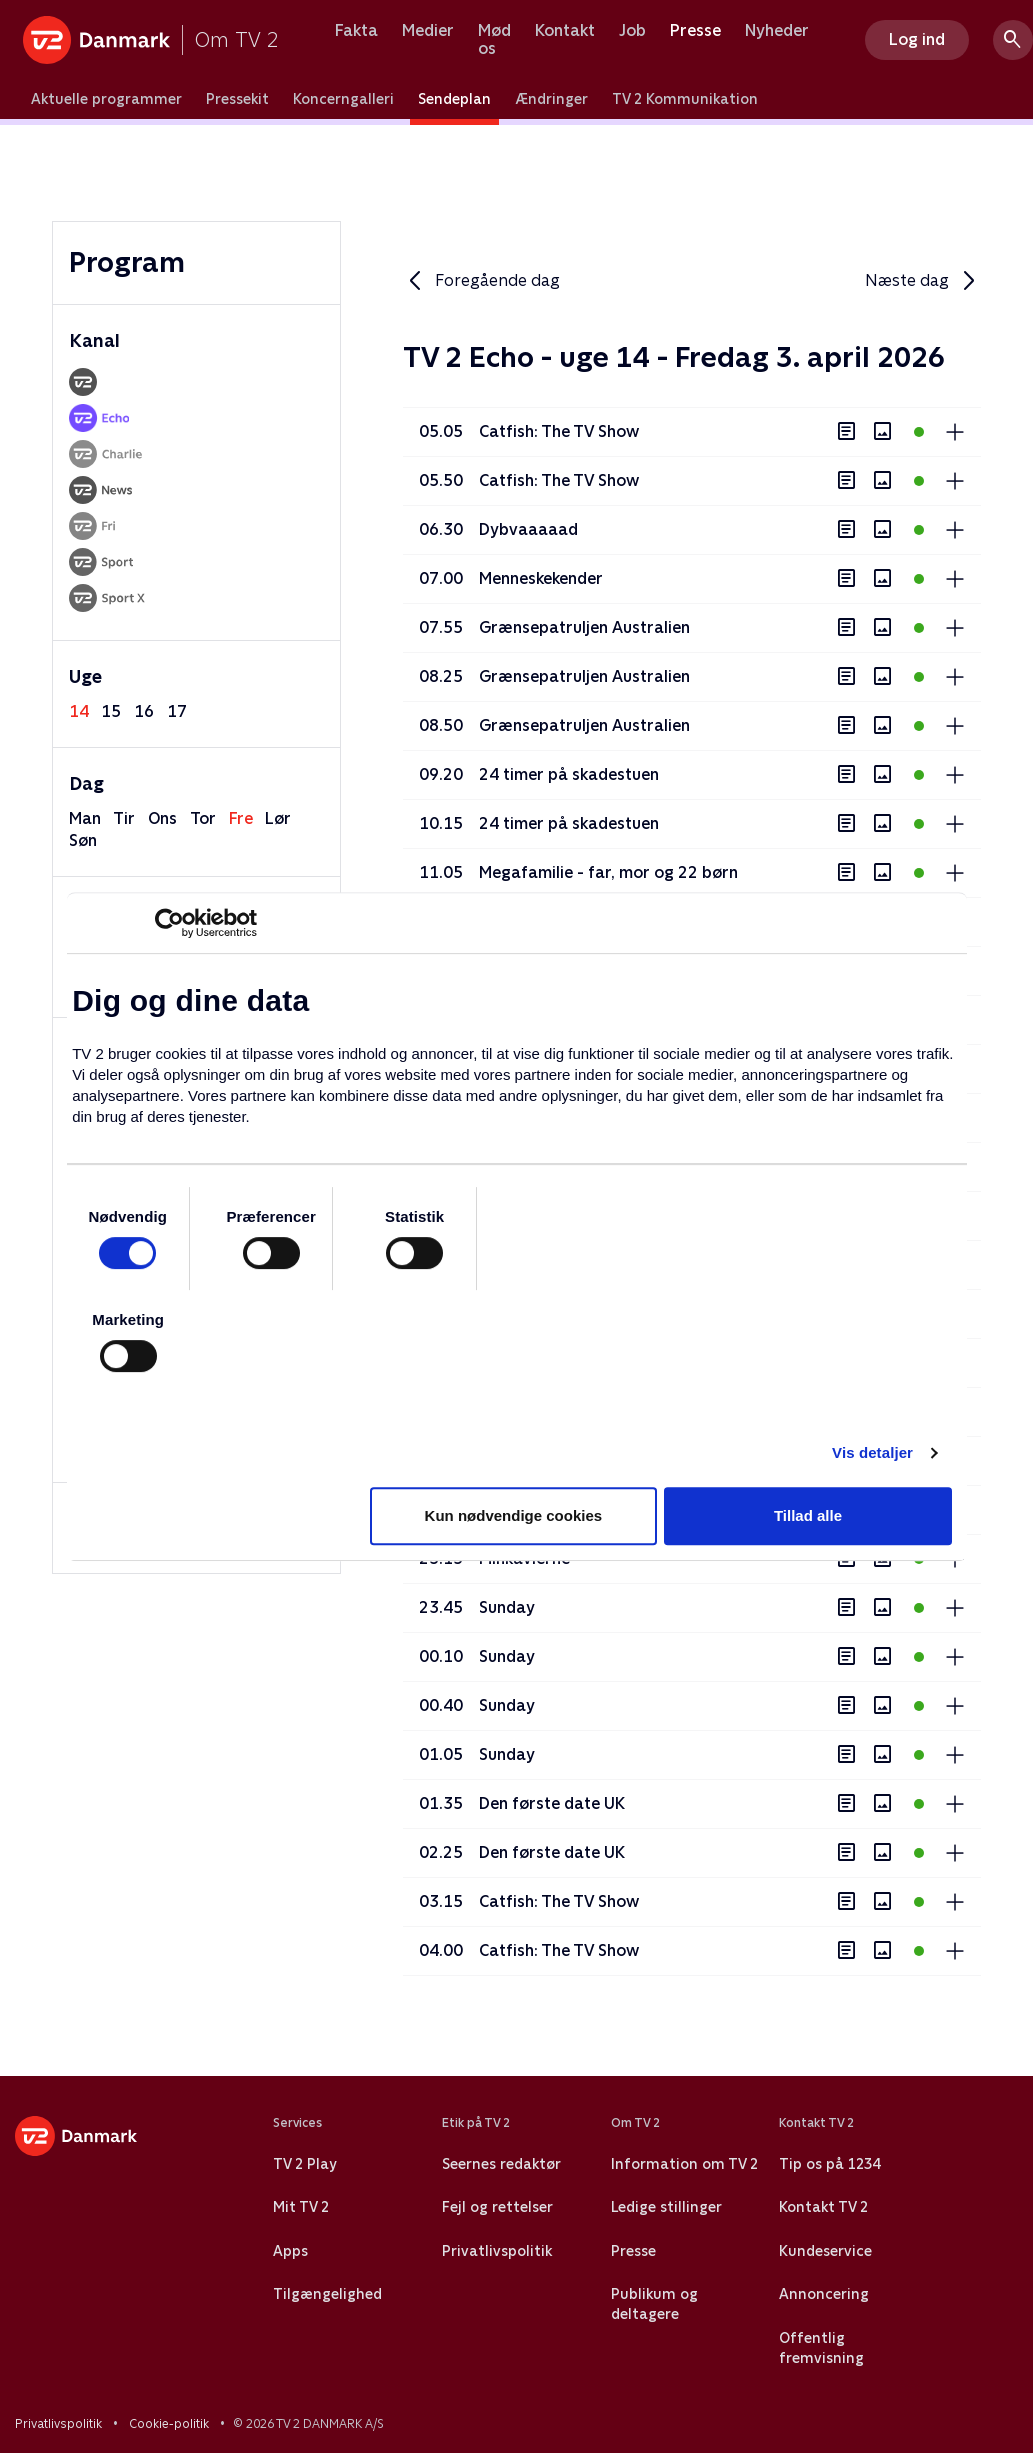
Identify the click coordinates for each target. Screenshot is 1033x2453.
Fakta (356, 31)
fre (241, 818)
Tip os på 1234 (829, 2164)
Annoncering (824, 2294)
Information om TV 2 (684, 2164)
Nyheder (777, 31)
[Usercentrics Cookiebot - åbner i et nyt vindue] (169, 923)
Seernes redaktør (501, 2164)
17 (177, 711)
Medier (428, 31)
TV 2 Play (304, 2164)
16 (144, 711)
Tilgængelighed (327, 2294)
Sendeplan (454, 99)
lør (278, 818)
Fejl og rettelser (497, 2207)
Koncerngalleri (343, 99)
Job (632, 31)
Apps (290, 2251)
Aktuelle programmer (106, 99)
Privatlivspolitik (497, 2251)
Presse (695, 31)
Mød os (494, 39)
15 (111, 711)
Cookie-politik (169, 2424)
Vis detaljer (872, 1452)
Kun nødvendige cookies (514, 1515)
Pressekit (237, 99)
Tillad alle (808, 1515)
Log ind (917, 39)
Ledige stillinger (666, 2207)
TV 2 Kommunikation (685, 99)
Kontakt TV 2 (823, 2207)
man (85, 818)
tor (203, 818)
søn (83, 840)
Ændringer (551, 99)
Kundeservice (825, 2251)
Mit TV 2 (301, 2207)
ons (162, 818)
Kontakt (565, 31)
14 (79, 711)
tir (124, 818)
